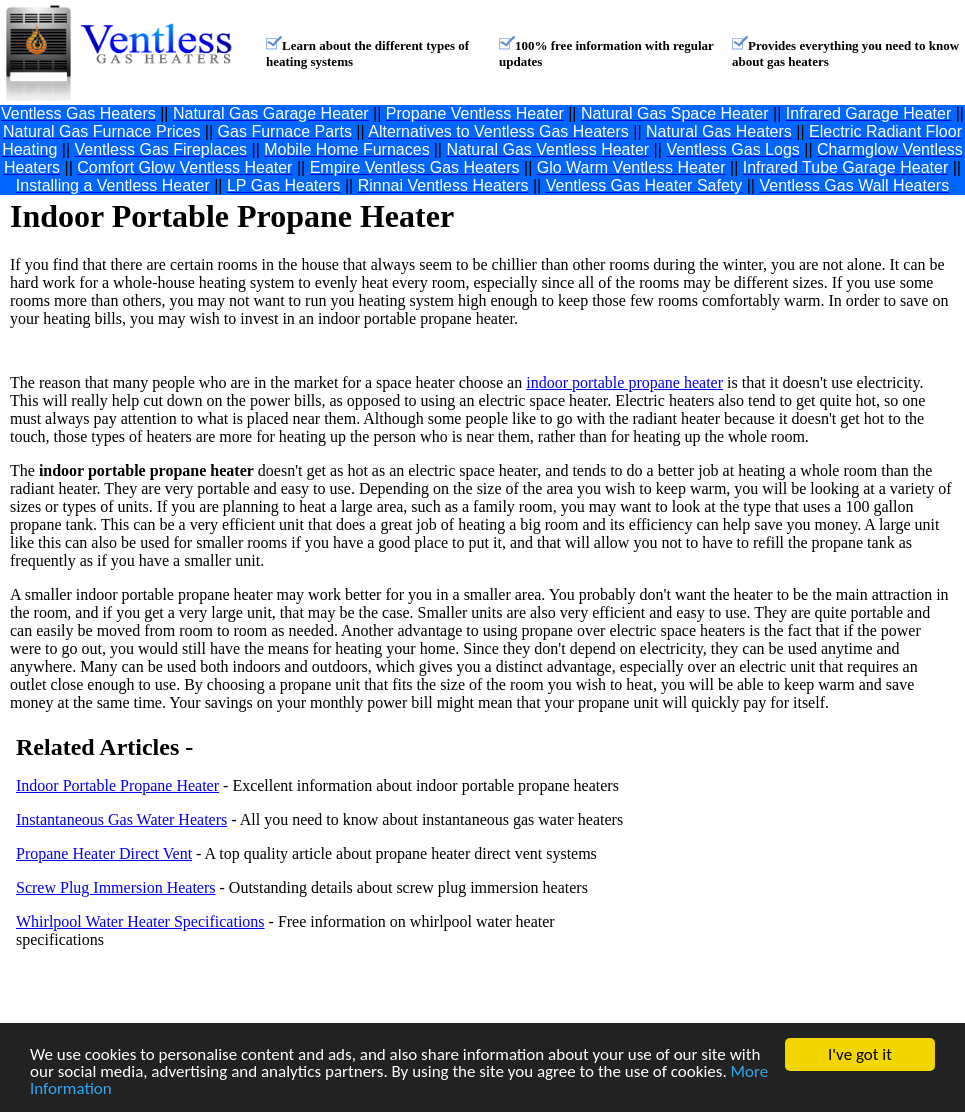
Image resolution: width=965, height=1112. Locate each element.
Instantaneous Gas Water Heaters (121, 819)
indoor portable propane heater (624, 382)
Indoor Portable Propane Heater (117, 785)
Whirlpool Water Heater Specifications (140, 921)
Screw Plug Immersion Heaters (116, 887)
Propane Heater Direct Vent (104, 853)
